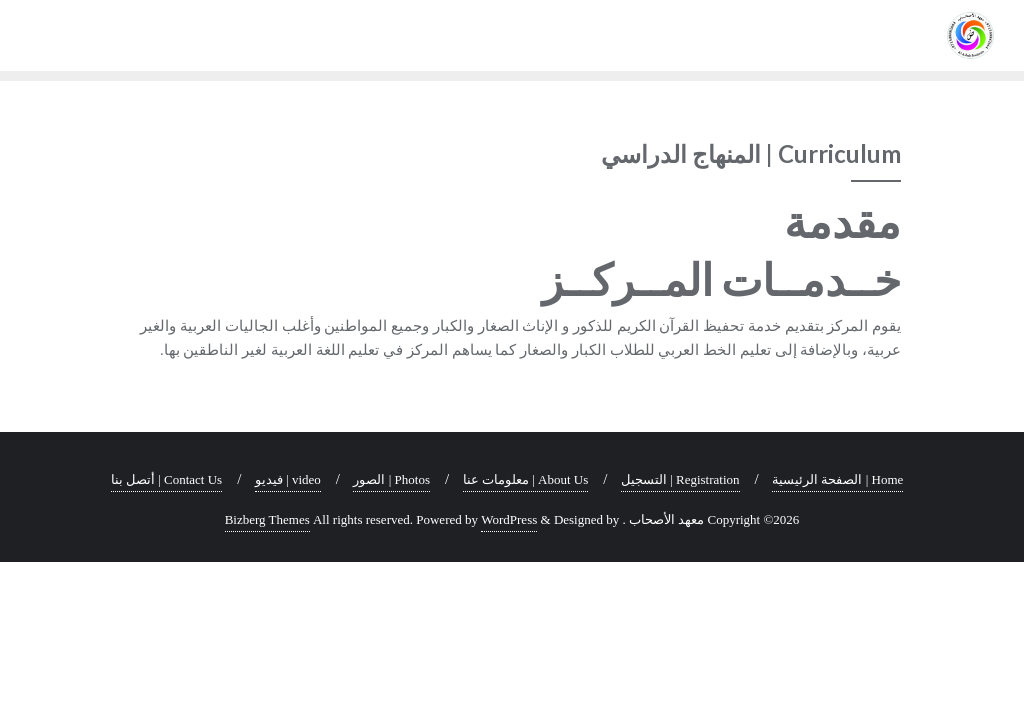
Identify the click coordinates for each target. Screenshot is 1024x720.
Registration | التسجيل (680, 479)
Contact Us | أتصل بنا (167, 479)
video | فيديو (288, 479)
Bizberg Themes (267, 519)
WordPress (509, 519)
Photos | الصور (391, 479)
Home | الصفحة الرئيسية (837, 479)
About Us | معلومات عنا (526, 479)
